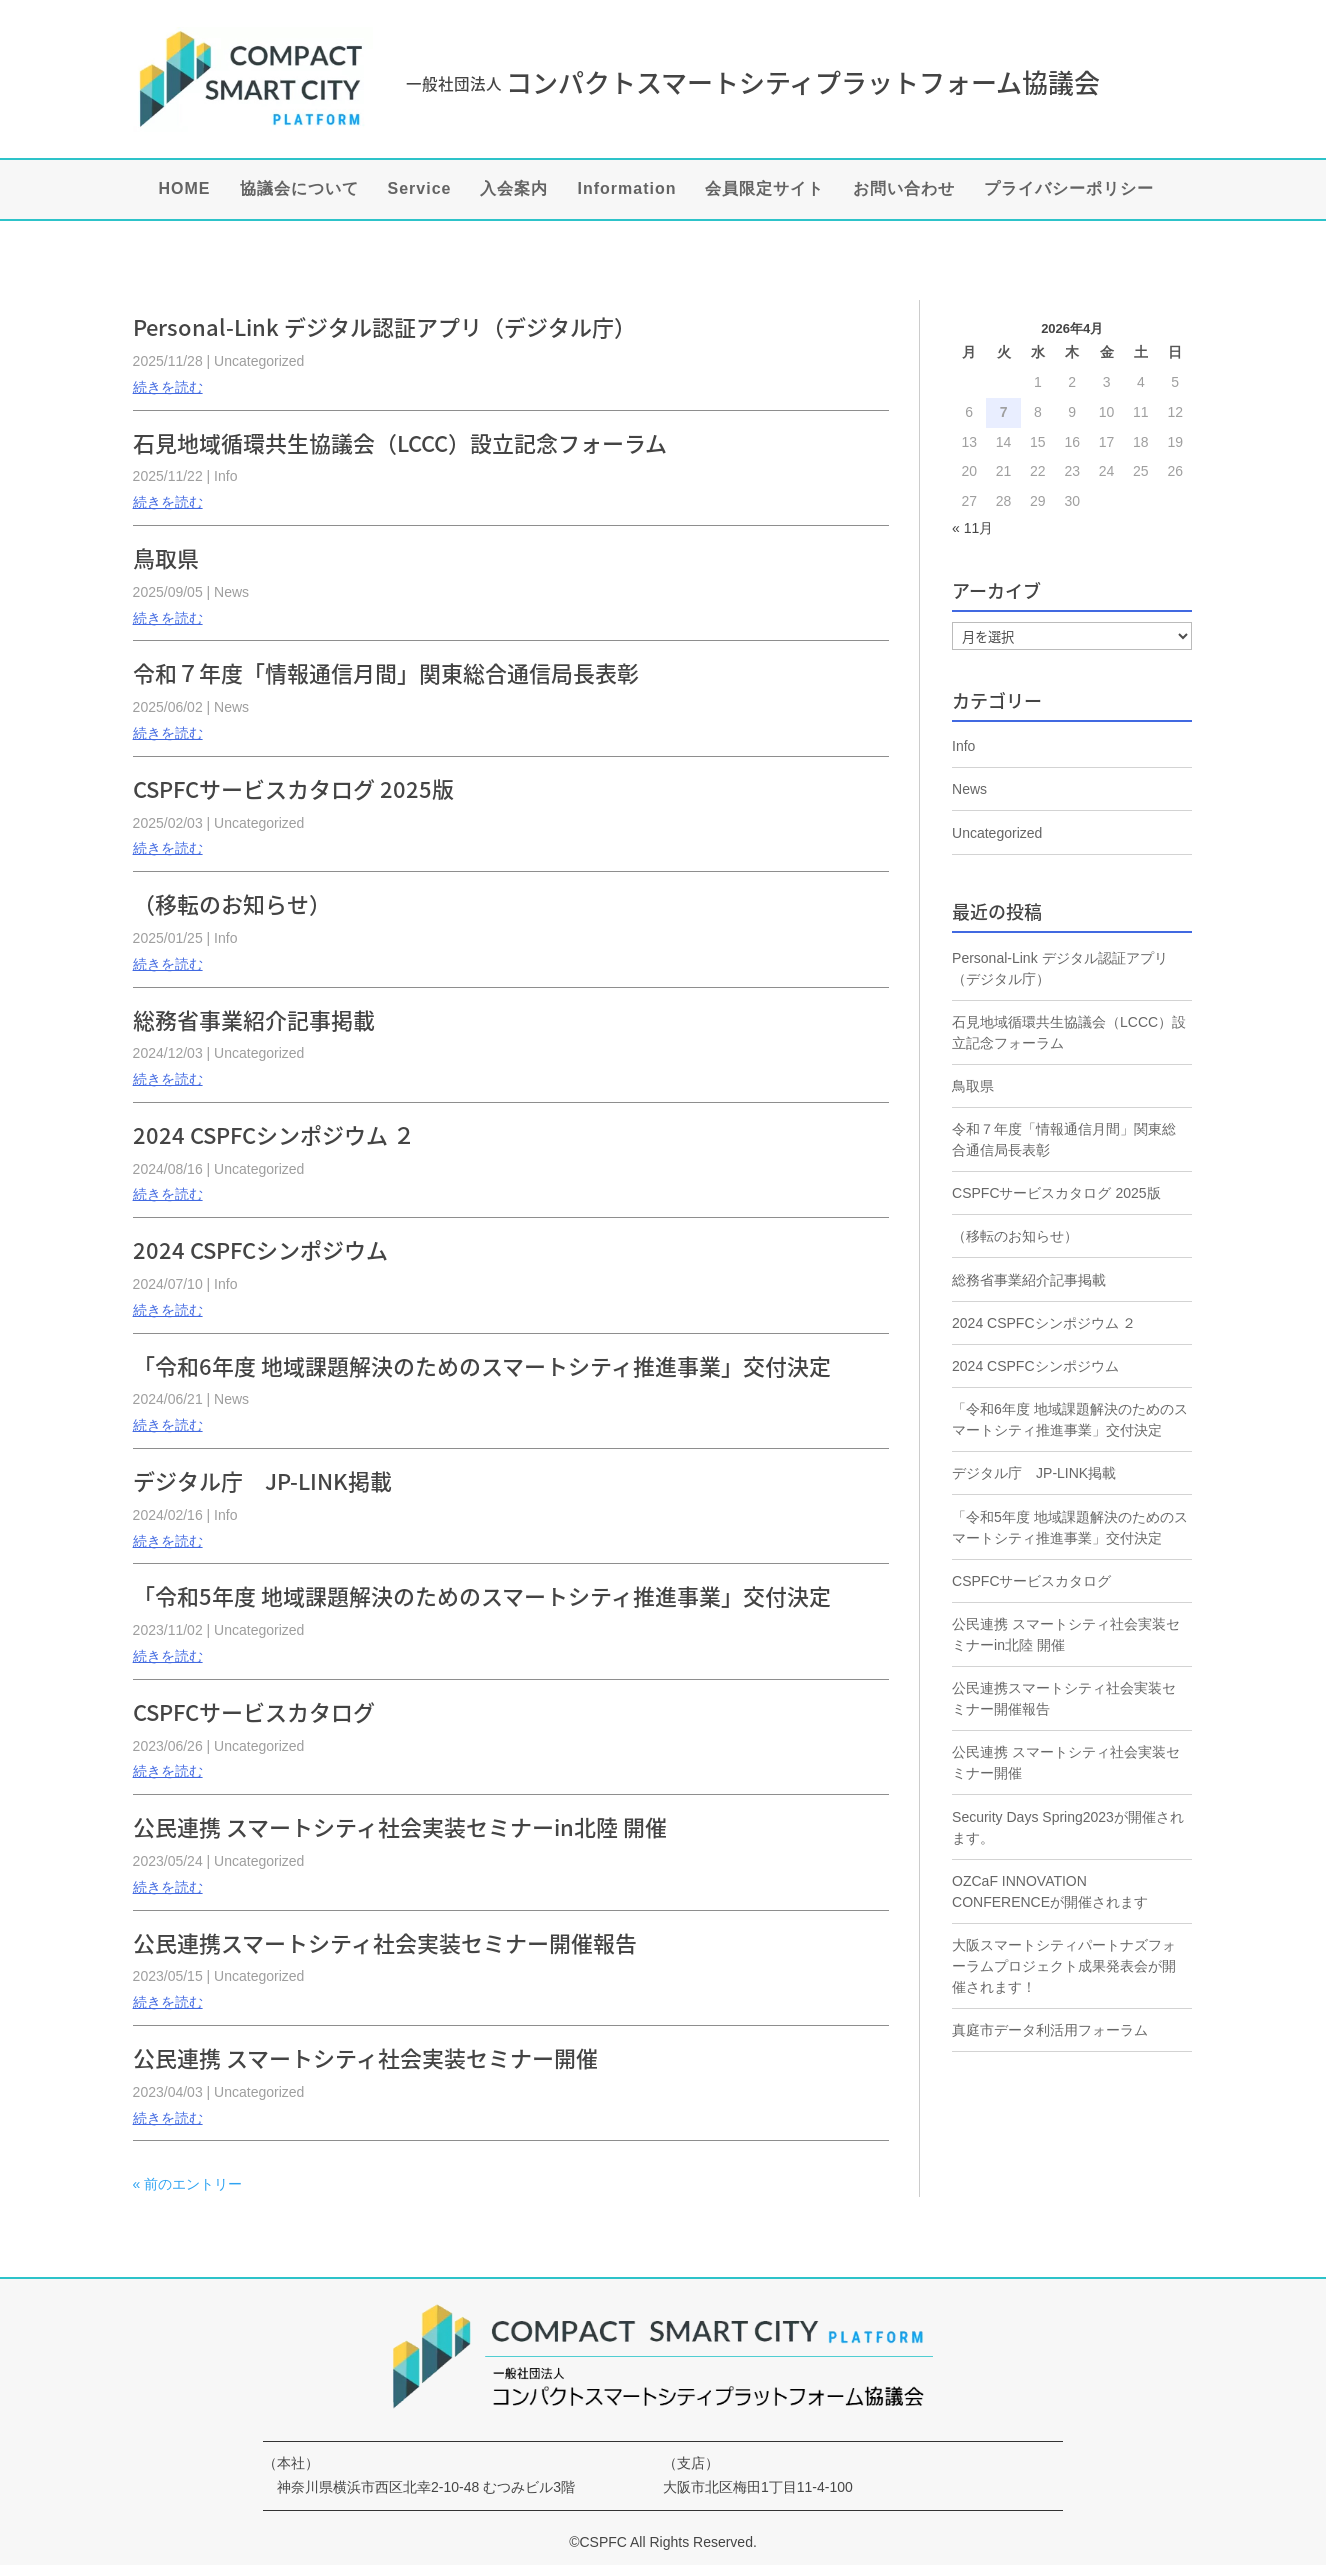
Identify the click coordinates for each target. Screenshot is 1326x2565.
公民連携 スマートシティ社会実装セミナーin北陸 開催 (400, 1826)
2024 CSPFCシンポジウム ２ (274, 1134)
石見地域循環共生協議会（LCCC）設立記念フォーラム (400, 442)
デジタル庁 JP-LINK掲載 (262, 1480)
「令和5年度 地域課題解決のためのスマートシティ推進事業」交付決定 (482, 1595)
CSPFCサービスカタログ (254, 1711)
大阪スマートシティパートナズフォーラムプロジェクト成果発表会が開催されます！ (1064, 1966)
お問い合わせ (904, 189)
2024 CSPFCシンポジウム (260, 1249)
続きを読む (168, 387)
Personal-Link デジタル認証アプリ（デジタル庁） (384, 326)
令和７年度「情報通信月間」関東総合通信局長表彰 (386, 672)
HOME (185, 189)
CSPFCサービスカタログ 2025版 (293, 788)
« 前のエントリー (188, 2184)
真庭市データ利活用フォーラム (1050, 2030)
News (231, 592)
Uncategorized (259, 361)
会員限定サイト (764, 189)
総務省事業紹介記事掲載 (254, 1019)
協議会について (299, 189)
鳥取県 (166, 557)
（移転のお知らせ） (232, 903)
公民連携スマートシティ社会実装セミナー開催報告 (385, 1942)
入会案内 (514, 189)
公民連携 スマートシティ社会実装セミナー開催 (365, 2057)
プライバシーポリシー (1069, 189)
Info (225, 476)
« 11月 (972, 528)
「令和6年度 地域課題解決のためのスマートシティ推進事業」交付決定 (482, 1365)
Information (626, 189)
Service (420, 189)
